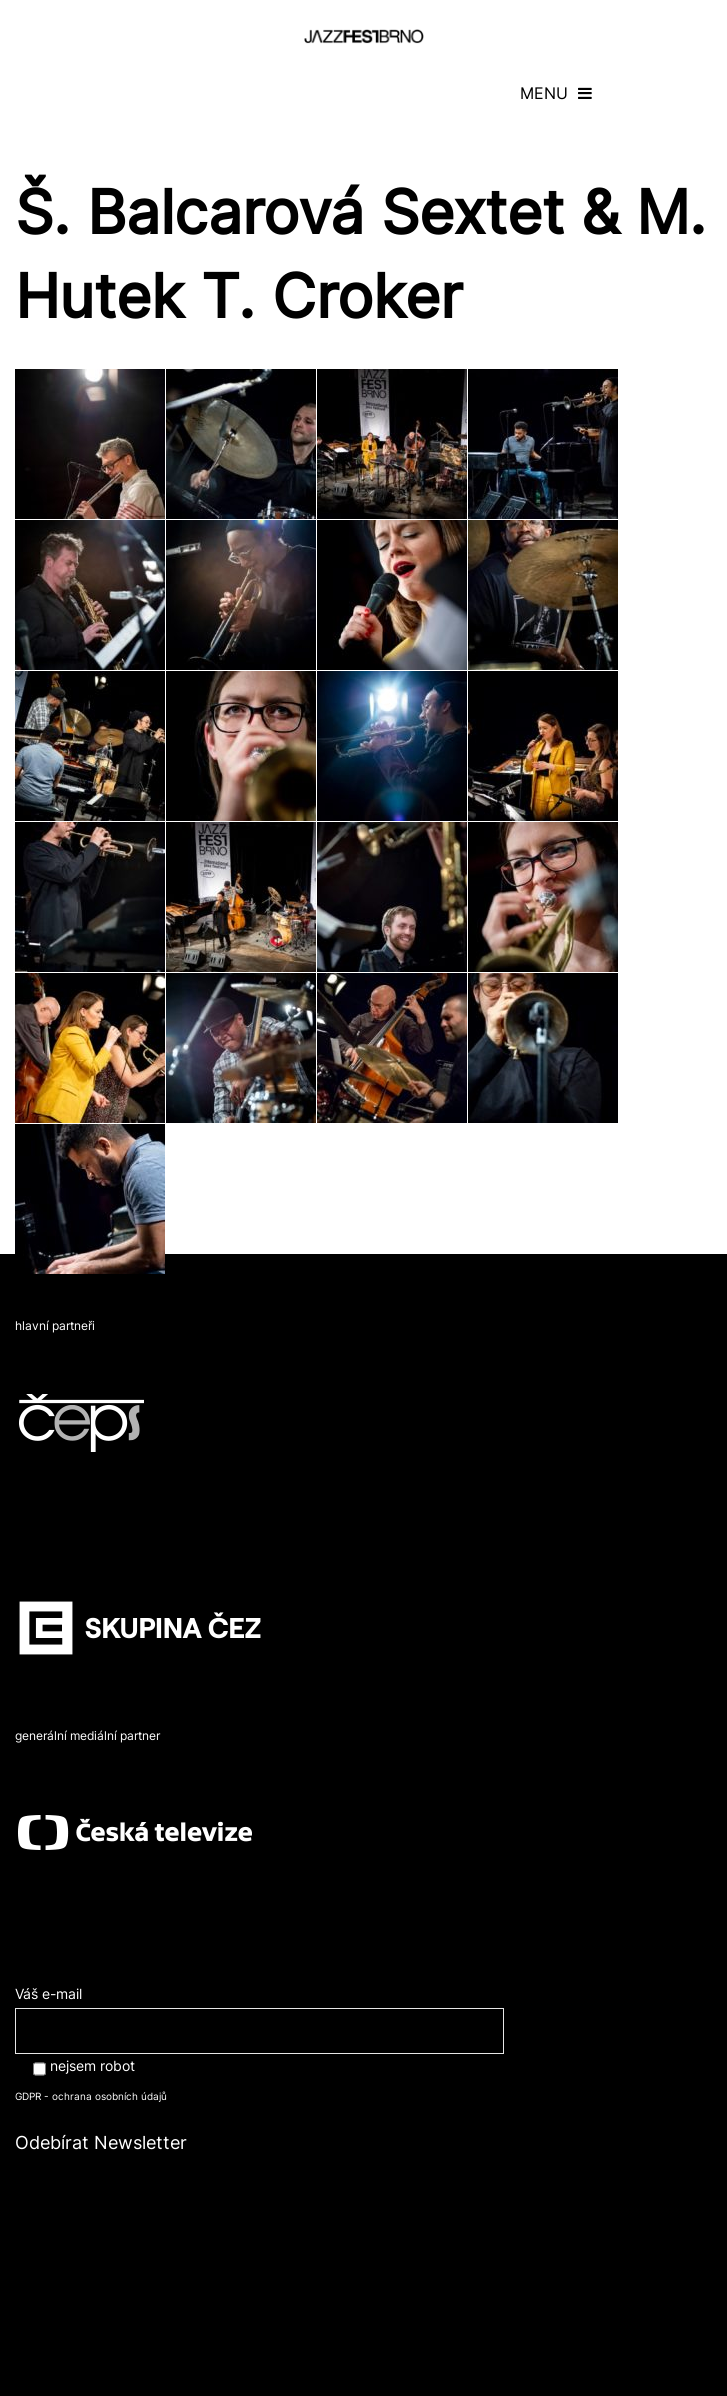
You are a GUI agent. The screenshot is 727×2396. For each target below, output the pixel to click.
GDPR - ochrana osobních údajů (91, 2096)
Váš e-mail (259, 2011)
